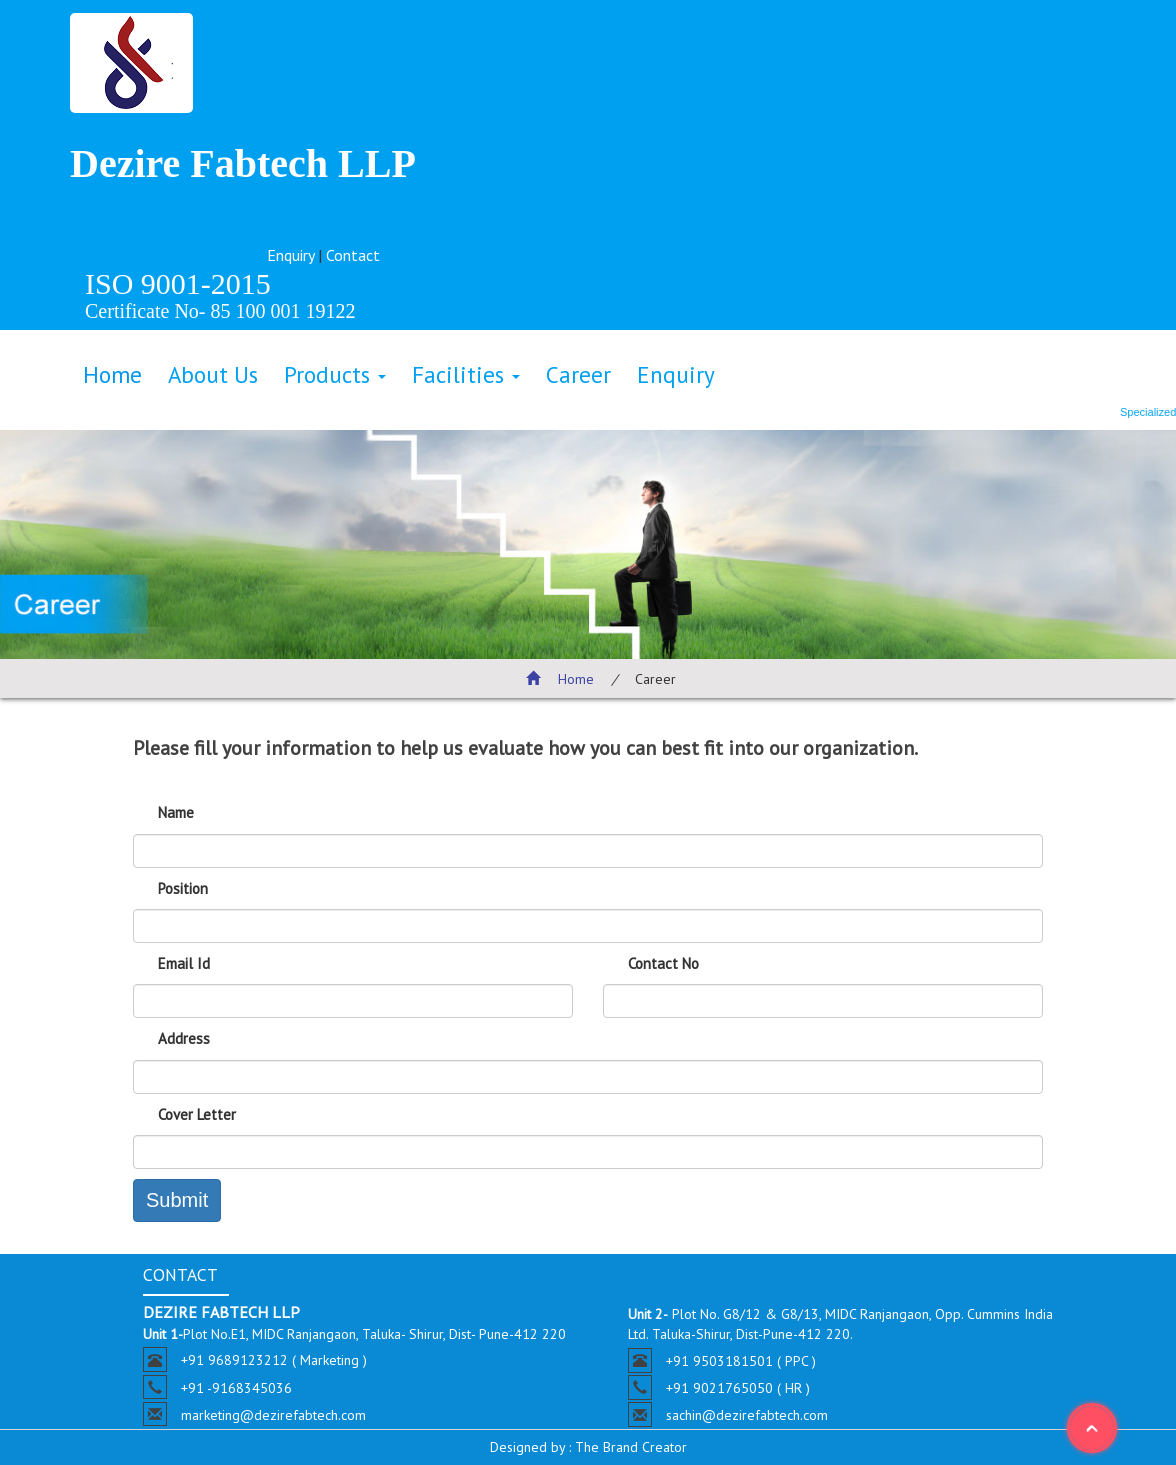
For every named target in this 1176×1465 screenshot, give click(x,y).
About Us (213, 374)
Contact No (663, 963)
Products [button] (335, 374)
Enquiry (290, 255)
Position (183, 888)
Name (176, 812)
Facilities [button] (466, 374)
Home (112, 374)
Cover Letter (197, 1114)
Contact (353, 255)
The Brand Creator (629, 1447)
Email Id (184, 963)
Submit (177, 1200)
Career (578, 374)
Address (184, 1038)
